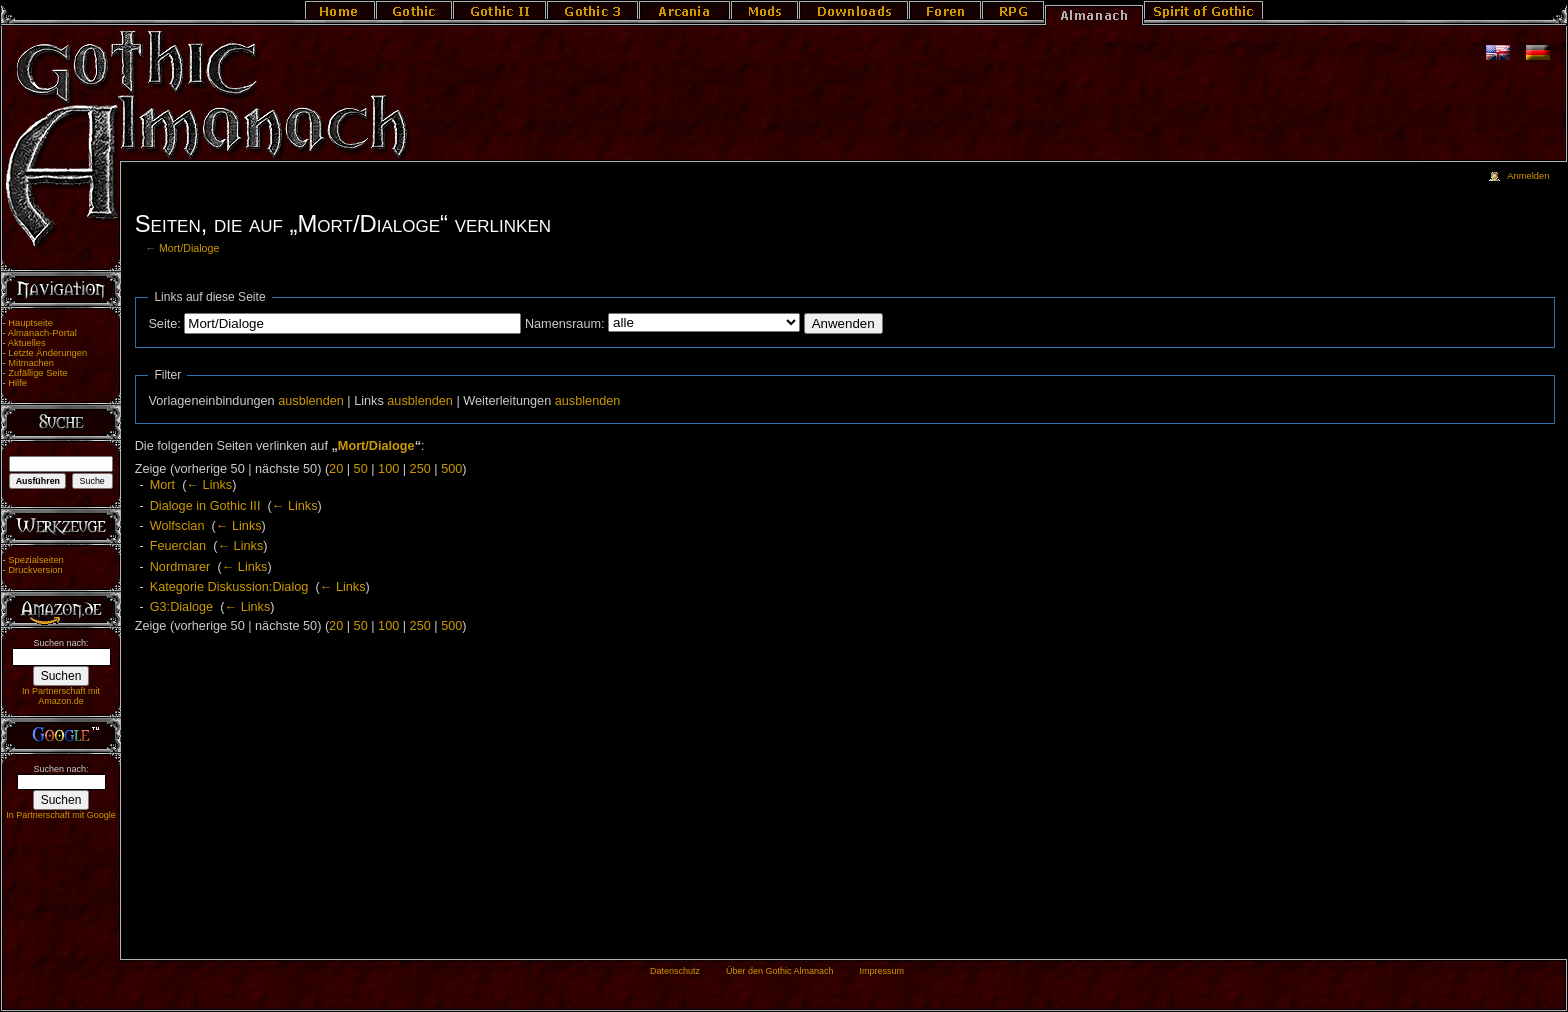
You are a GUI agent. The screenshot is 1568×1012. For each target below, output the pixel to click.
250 (420, 469)
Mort (162, 485)
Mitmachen (31, 363)
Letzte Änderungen (47, 353)
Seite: (164, 324)
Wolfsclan (177, 526)
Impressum (881, 971)
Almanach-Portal (42, 333)
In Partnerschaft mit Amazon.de (61, 696)
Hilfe (17, 383)
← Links (209, 485)
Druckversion (35, 570)
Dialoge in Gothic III (205, 506)
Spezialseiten (36, 560)
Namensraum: (565, 324)
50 (361, 469)
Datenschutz (675, 971)
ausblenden (311, 401)
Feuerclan (178, 546)
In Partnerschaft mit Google (61, 815)
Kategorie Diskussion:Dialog (229, 587)
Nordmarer (180, 567)
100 (388, 469)
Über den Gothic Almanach (780, 971)
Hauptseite (30, 323)
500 (451, 469)
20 (336, 469)
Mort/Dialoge (189, 248)
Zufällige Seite (37, 373)
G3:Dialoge (181, 607)
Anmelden (1528, 176)
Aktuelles (27, 343)
